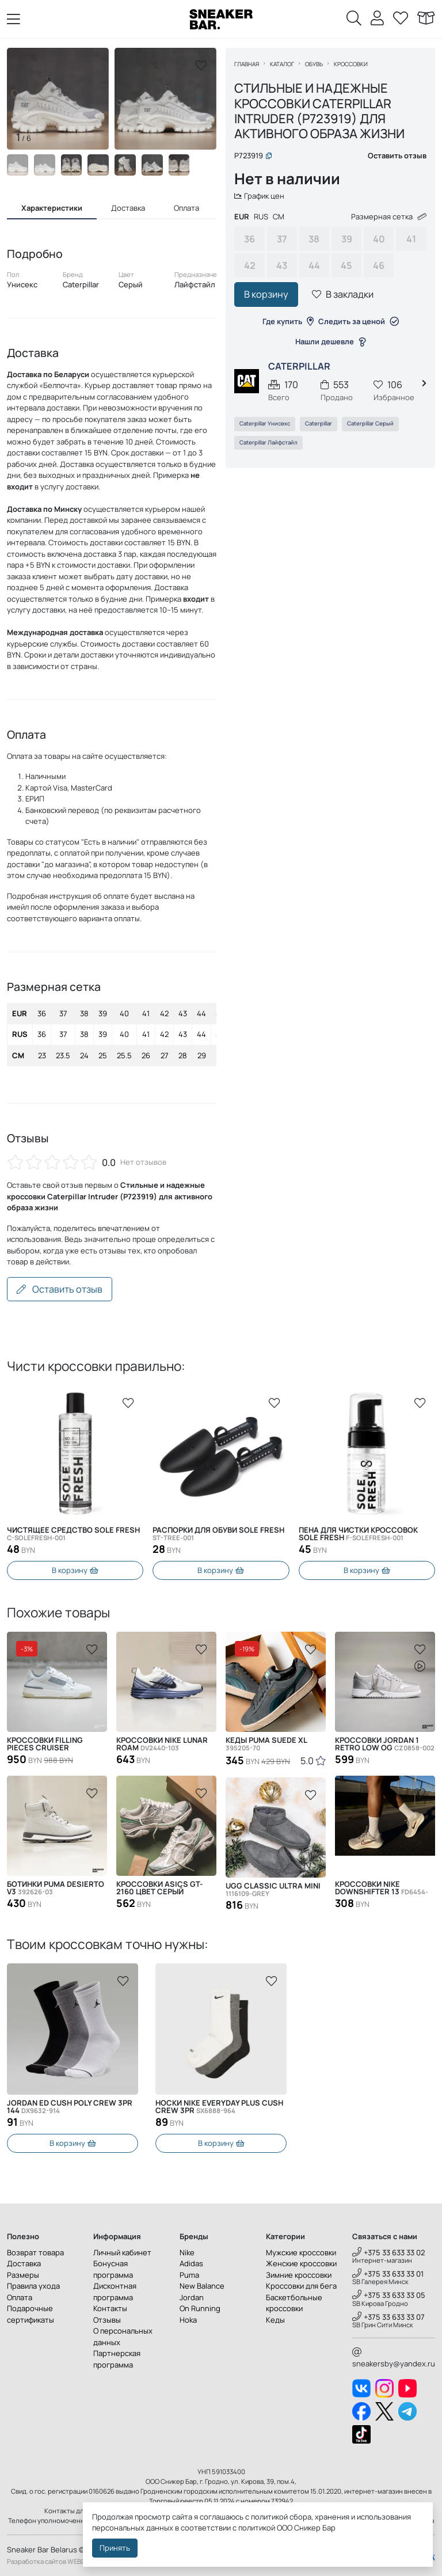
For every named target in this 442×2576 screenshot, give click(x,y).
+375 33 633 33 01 (388, 2274)
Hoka (188, 2320)
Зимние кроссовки (299, 2275)
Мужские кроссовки (301, 2252)
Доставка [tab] (128, 208)
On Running (200, 2308)
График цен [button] (260, 196)
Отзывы (107, 2320)
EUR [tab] (242, 217)
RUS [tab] (261, 217)
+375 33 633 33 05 (388, 2295)
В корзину (267, 294)
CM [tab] (279, 217)
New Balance (202, 2286)
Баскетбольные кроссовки (294, 2303)
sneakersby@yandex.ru (393, 2358)
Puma (189, 2275)
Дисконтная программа (114, 2292)
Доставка (24, 2263)
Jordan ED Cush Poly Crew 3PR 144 (218, 2106)
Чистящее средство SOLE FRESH (73, 1533)
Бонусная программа (113, 2269)
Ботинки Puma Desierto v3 (55, 1887)
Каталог (282, 64)
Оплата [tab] (186, 208)
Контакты (110, 2308)
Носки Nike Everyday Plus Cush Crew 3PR (71, 2106)
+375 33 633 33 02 (388, 2252)
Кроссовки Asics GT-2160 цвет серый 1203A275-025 (160, 1887)
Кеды (275, 2320)
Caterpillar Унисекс (265, 424)
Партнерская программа (116, 2359)
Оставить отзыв (59, 1289)
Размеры (23, 2275)
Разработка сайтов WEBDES (50, 2561)
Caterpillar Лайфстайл (269, 442)
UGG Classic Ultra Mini (273, 1889)
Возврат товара (35, 2252)
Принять (115, 2548)
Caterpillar (319, 424)
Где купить (288, 321)
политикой (256, 2527)
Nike (187, 2252)
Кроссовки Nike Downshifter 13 (381, 1887)
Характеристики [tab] (51, 208)
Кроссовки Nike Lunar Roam (162, 1744)
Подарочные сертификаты (30, 2314)
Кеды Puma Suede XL (266, 1744)
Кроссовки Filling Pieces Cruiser (45, 1744)
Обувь (314, 64)
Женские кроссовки (301, 2263)
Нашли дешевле (330, 342)
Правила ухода (33, 2286)
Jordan (192, 2297)
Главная (247, 64)
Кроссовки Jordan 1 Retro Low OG (385, 1744)
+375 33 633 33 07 (388, 2317)
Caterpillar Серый (371, 424)
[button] (199, 99)
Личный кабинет (122, 2252)
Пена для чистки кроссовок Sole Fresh (358, 1533)
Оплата (19, 2297)
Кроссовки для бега (301, 2286)
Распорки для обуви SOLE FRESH (218, 1533)
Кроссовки (351, 64)
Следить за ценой (358, 321)
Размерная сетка (388, 217)
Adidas (191, 2263)
